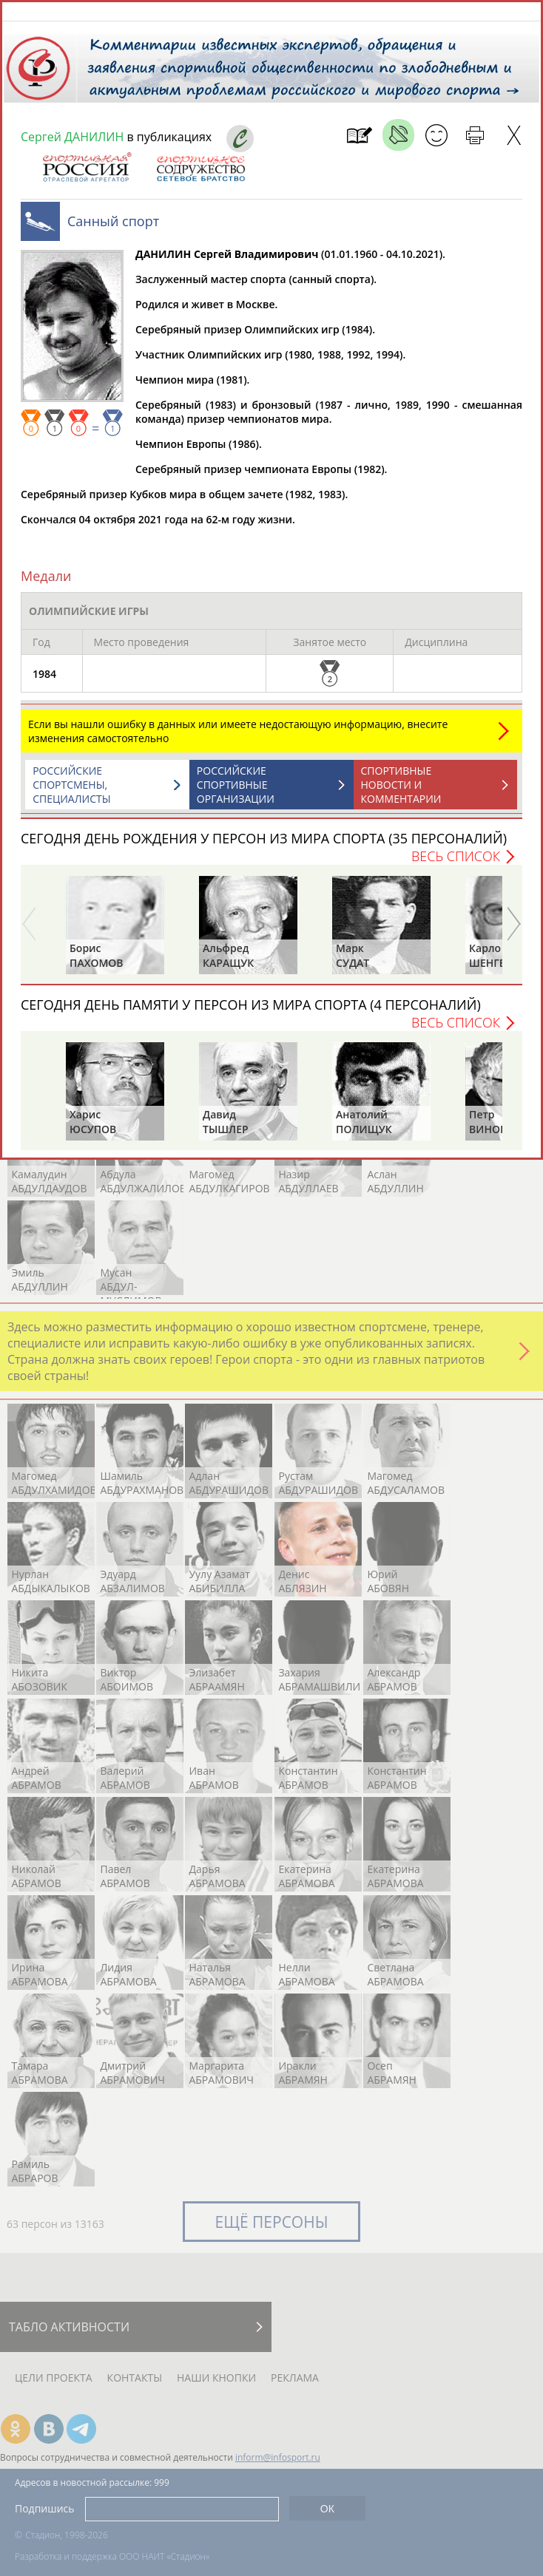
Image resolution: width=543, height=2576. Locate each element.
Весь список (455, 863)
